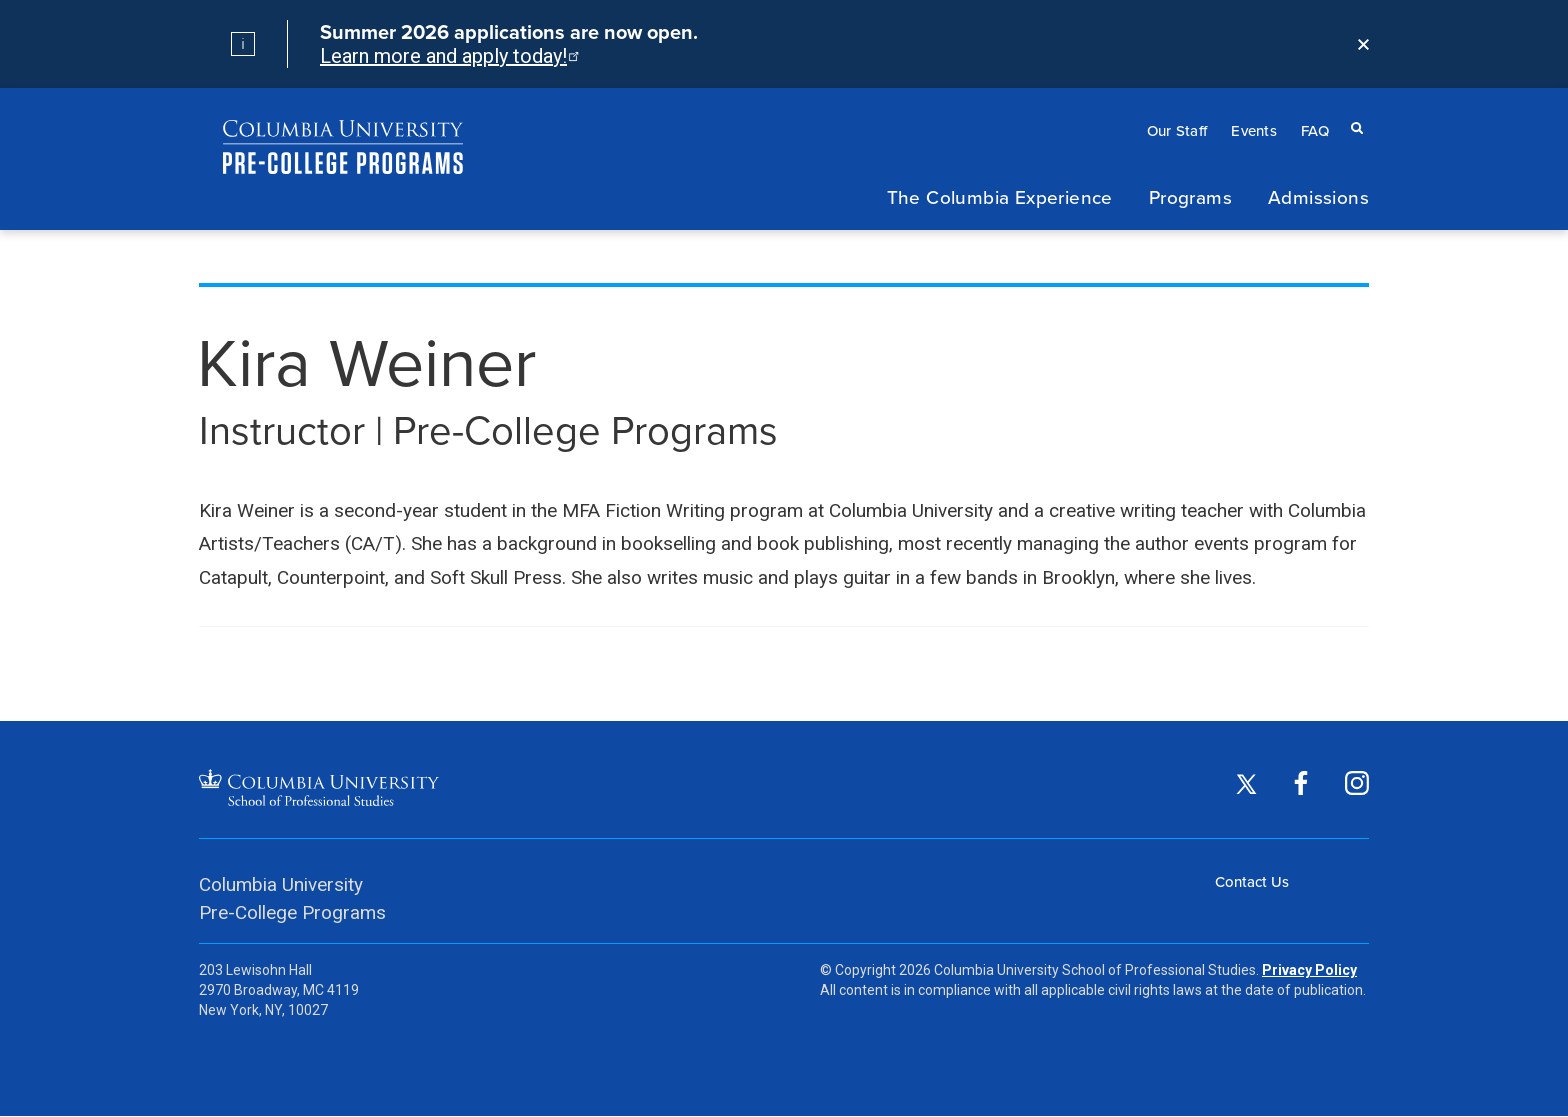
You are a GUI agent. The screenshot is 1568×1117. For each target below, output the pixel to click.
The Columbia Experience (1000, 196)
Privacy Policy (1309, 970)
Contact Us (1252, 881)
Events (1254, 130)
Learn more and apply (448, 56)
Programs (1190, 196)
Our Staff (1177, 130)
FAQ (1315, 130)
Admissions (1318, 196)
